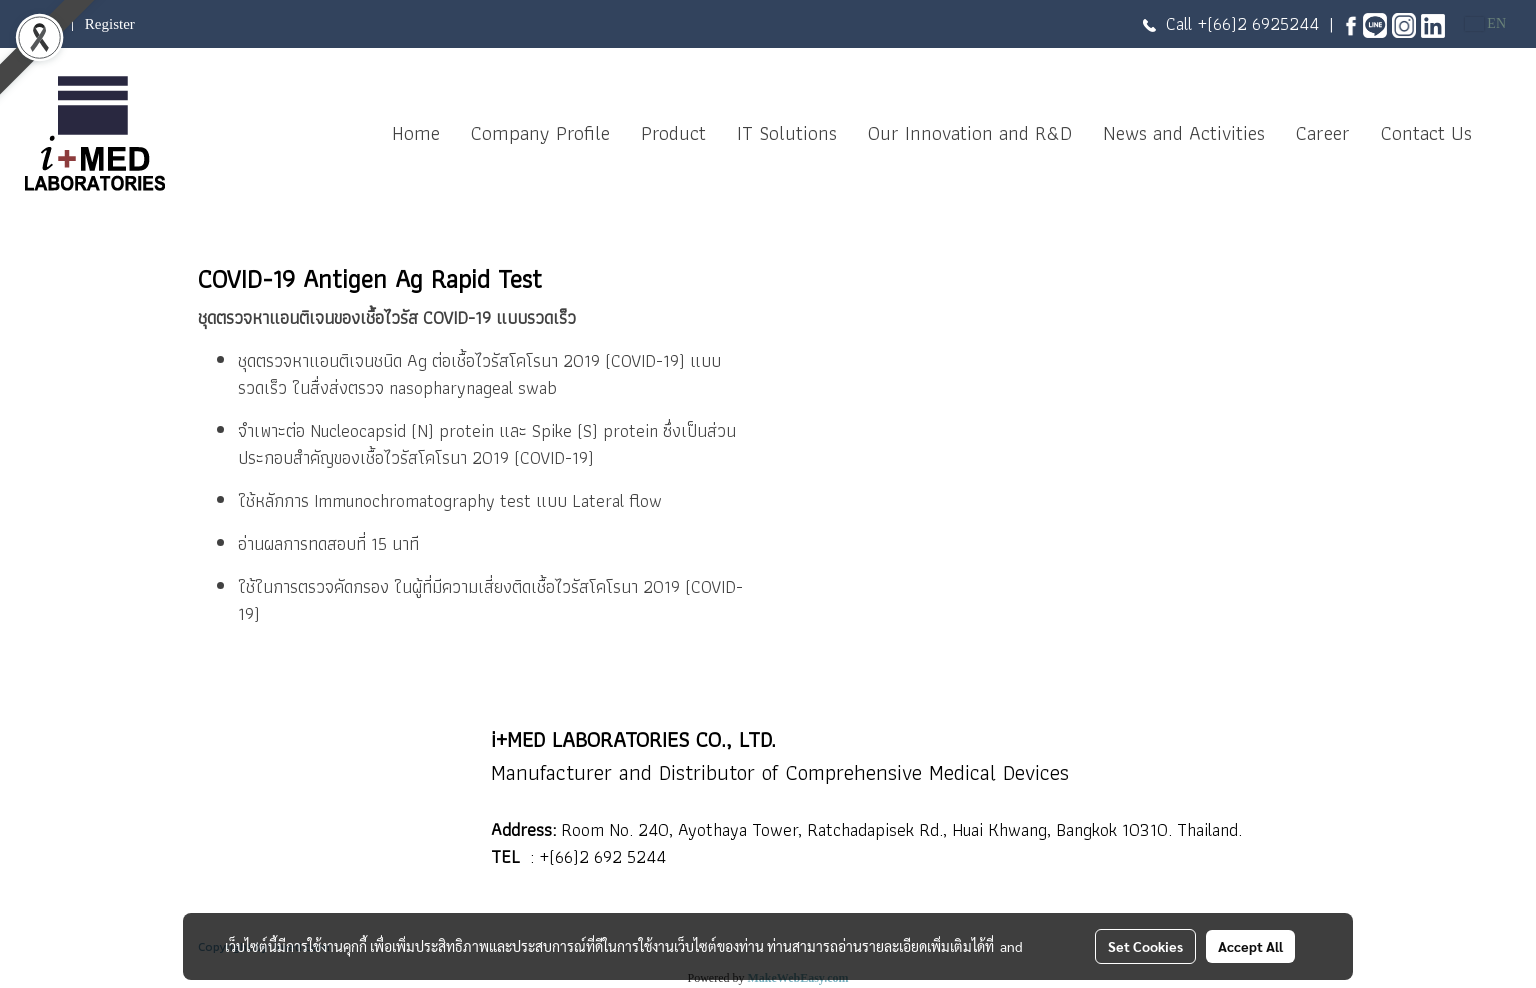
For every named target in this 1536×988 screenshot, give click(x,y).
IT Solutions (787, 133)
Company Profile (540, 133)
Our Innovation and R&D (970, 133)
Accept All (1250, 946)
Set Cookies (1145, 946)
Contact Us (1426, 133)
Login (43, 24)
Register (110, 24)
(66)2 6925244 (1263, 23)
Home (416, 133)
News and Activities (1184, 133)
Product (673, 133)
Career (1323, 133)
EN (1485, 23)
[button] (1505, 133)
